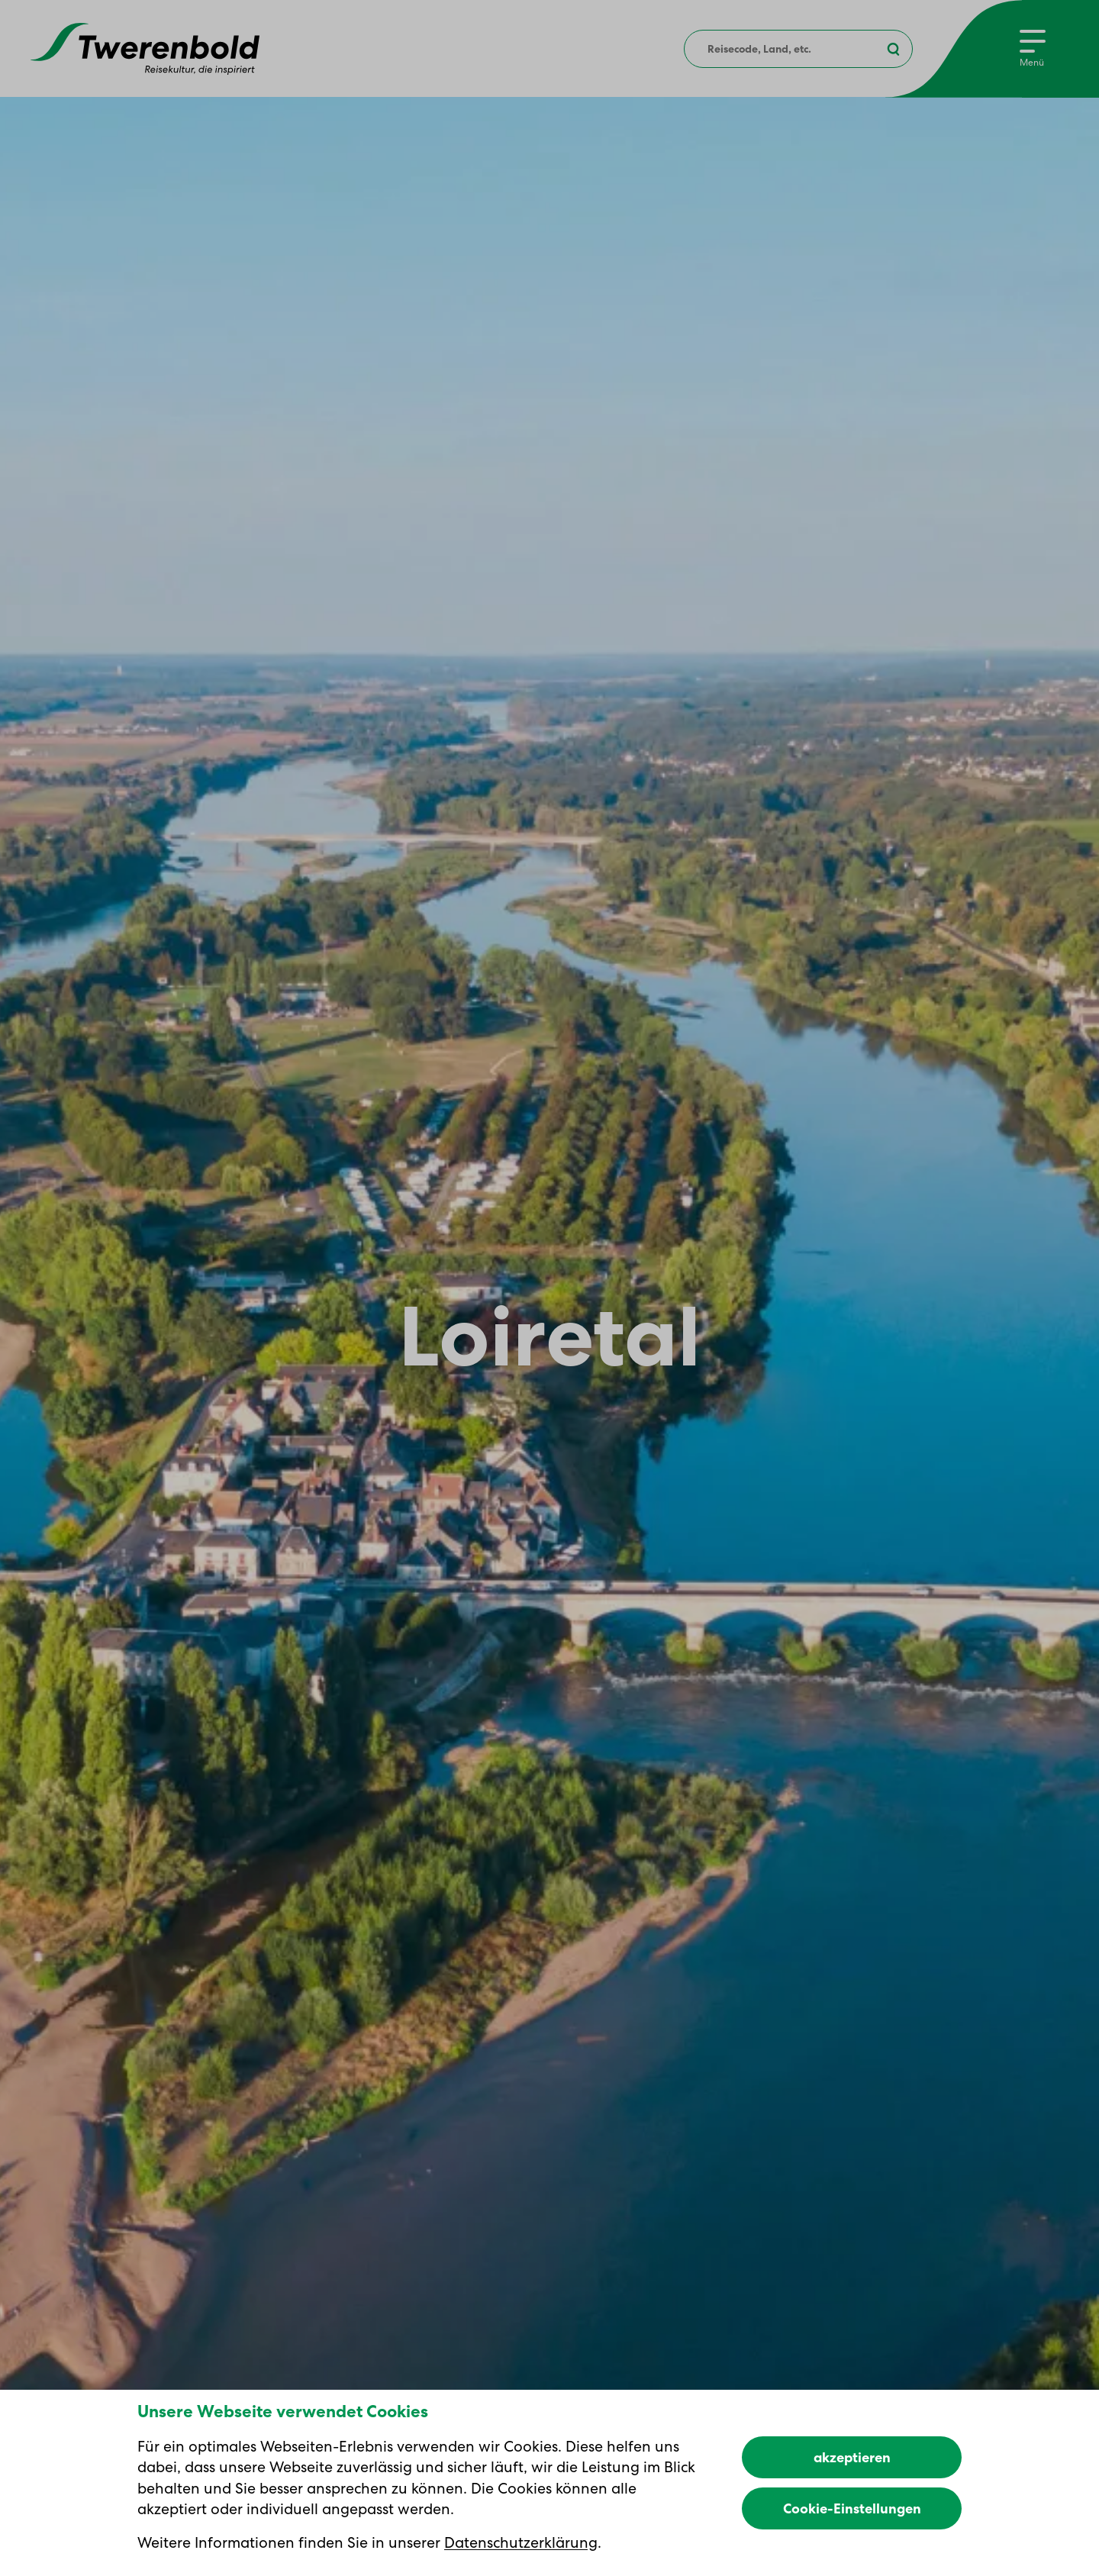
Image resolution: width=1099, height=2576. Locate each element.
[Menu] (1033, 49)
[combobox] (798, 49)
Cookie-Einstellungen (852, 2508)
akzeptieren (852, 2457)
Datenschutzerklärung (521, 2542)
